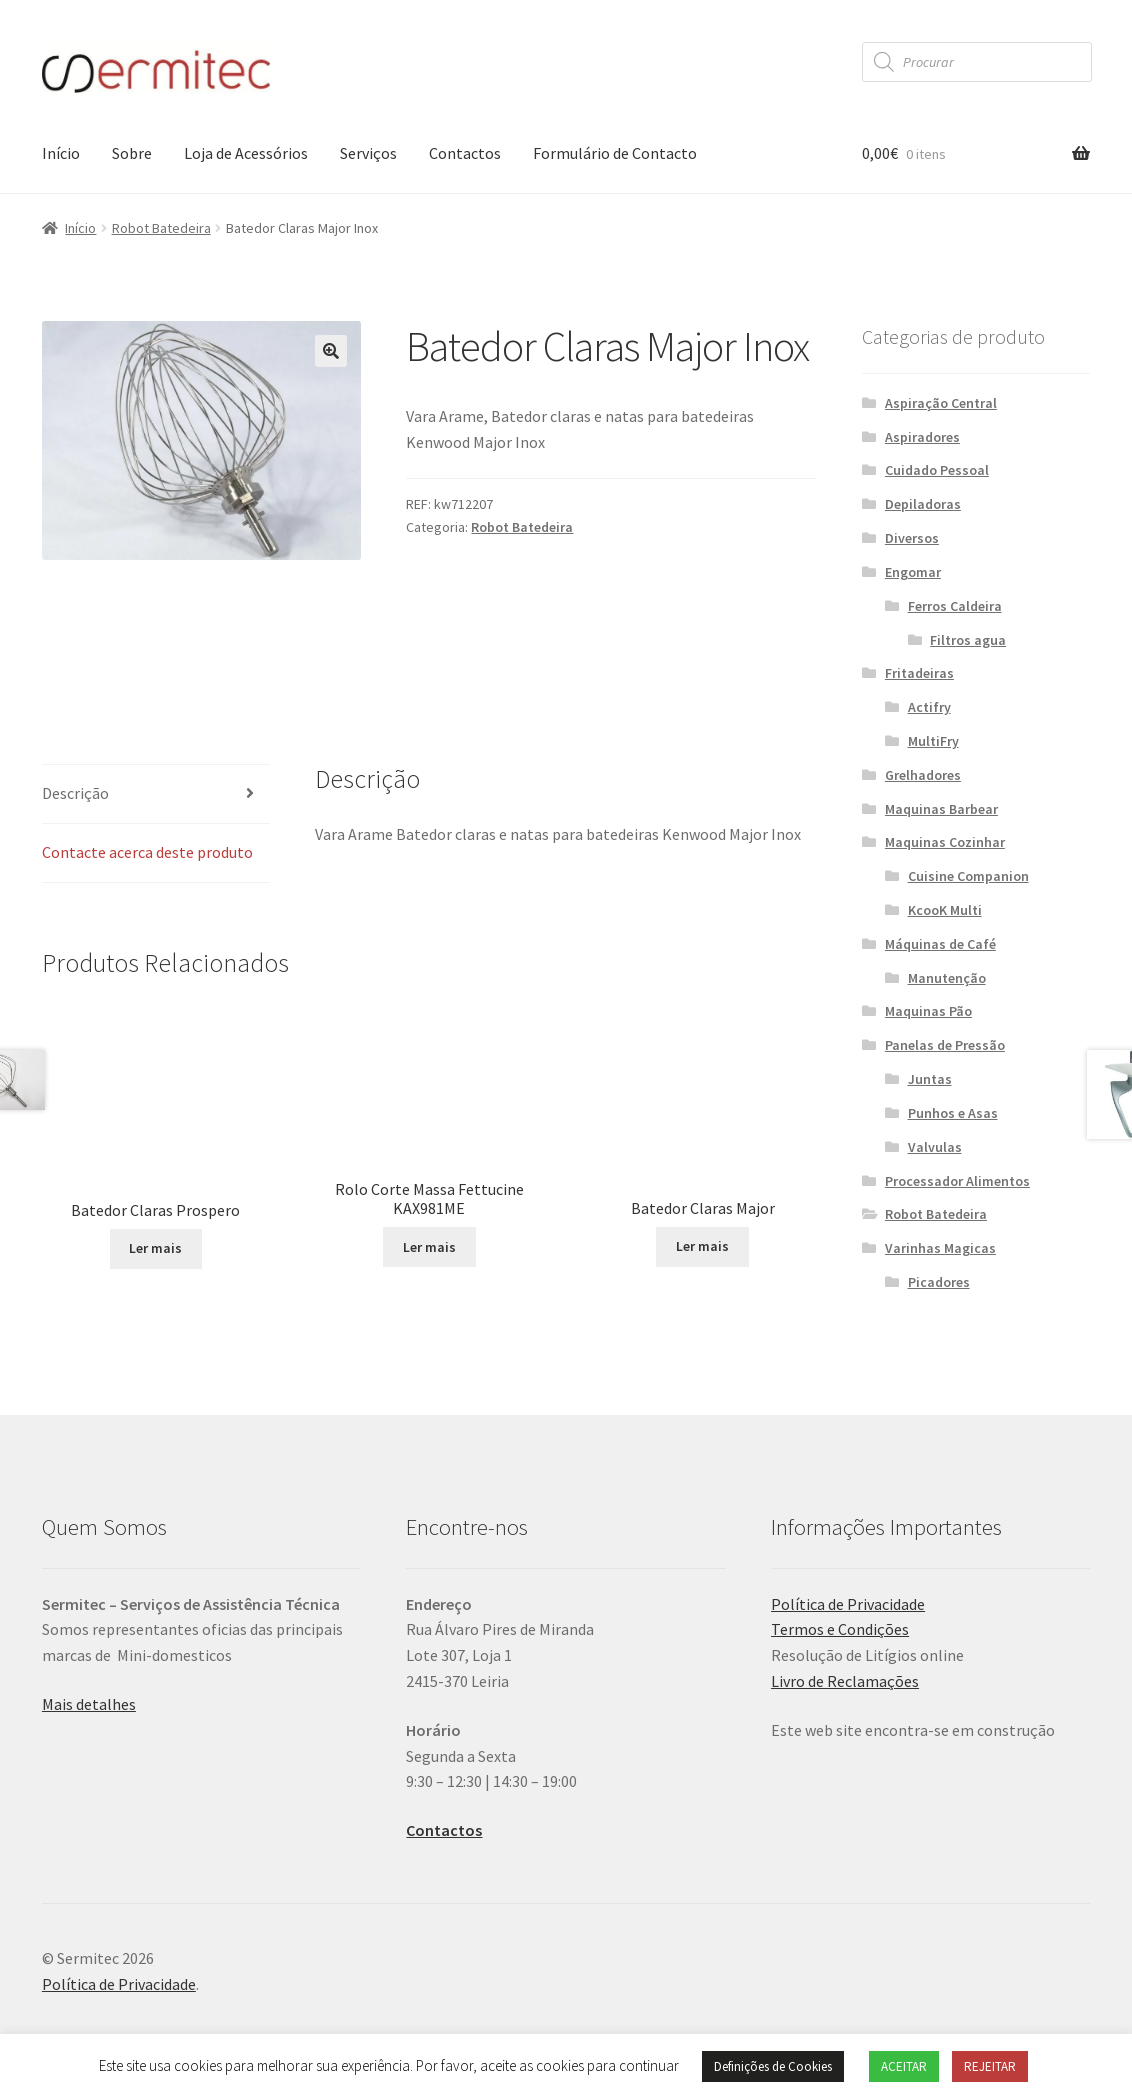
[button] (331, 351)
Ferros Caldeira (955, 606)
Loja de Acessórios (246, 153)
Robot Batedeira (161, 228)
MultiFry (933, 741)
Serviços (368, 153)
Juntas (930, 1079)
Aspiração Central (941, 403)
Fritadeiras (919, 673)
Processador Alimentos (957, 1181)
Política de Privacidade (848, 1604)
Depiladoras (923, 504)
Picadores (939, 1282)
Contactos (465, 153)
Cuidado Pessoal (937, 470)
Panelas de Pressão (945, 1045)
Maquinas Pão (928, 1011)
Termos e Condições (840, 1629)
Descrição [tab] (75, 793)
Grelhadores (923, 775)
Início (61, 153)
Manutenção (947, 978)
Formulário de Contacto (615, 153)
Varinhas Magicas (940, 1248)
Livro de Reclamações (845, 1681)
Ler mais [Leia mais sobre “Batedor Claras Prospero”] (155, 1248)
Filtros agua (968, 640)
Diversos (912, 538)
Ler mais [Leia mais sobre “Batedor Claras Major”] (702, 1246)
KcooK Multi (945, 910)
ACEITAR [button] (904, 2066)
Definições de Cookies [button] (773, 2066)
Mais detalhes (89, 1704)
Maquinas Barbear (941, 809)
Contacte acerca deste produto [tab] (147, 852)
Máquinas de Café (940, 944)
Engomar (913, 572)
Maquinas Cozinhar (945, 842)
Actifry (929, 707)
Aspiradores (922, 437)
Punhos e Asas (953, 1113)
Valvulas (935, 1147)
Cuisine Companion (968, 876)
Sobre (132, 153)
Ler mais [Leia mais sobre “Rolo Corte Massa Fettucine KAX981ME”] (429, 1247)
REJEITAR (990, 2066)
